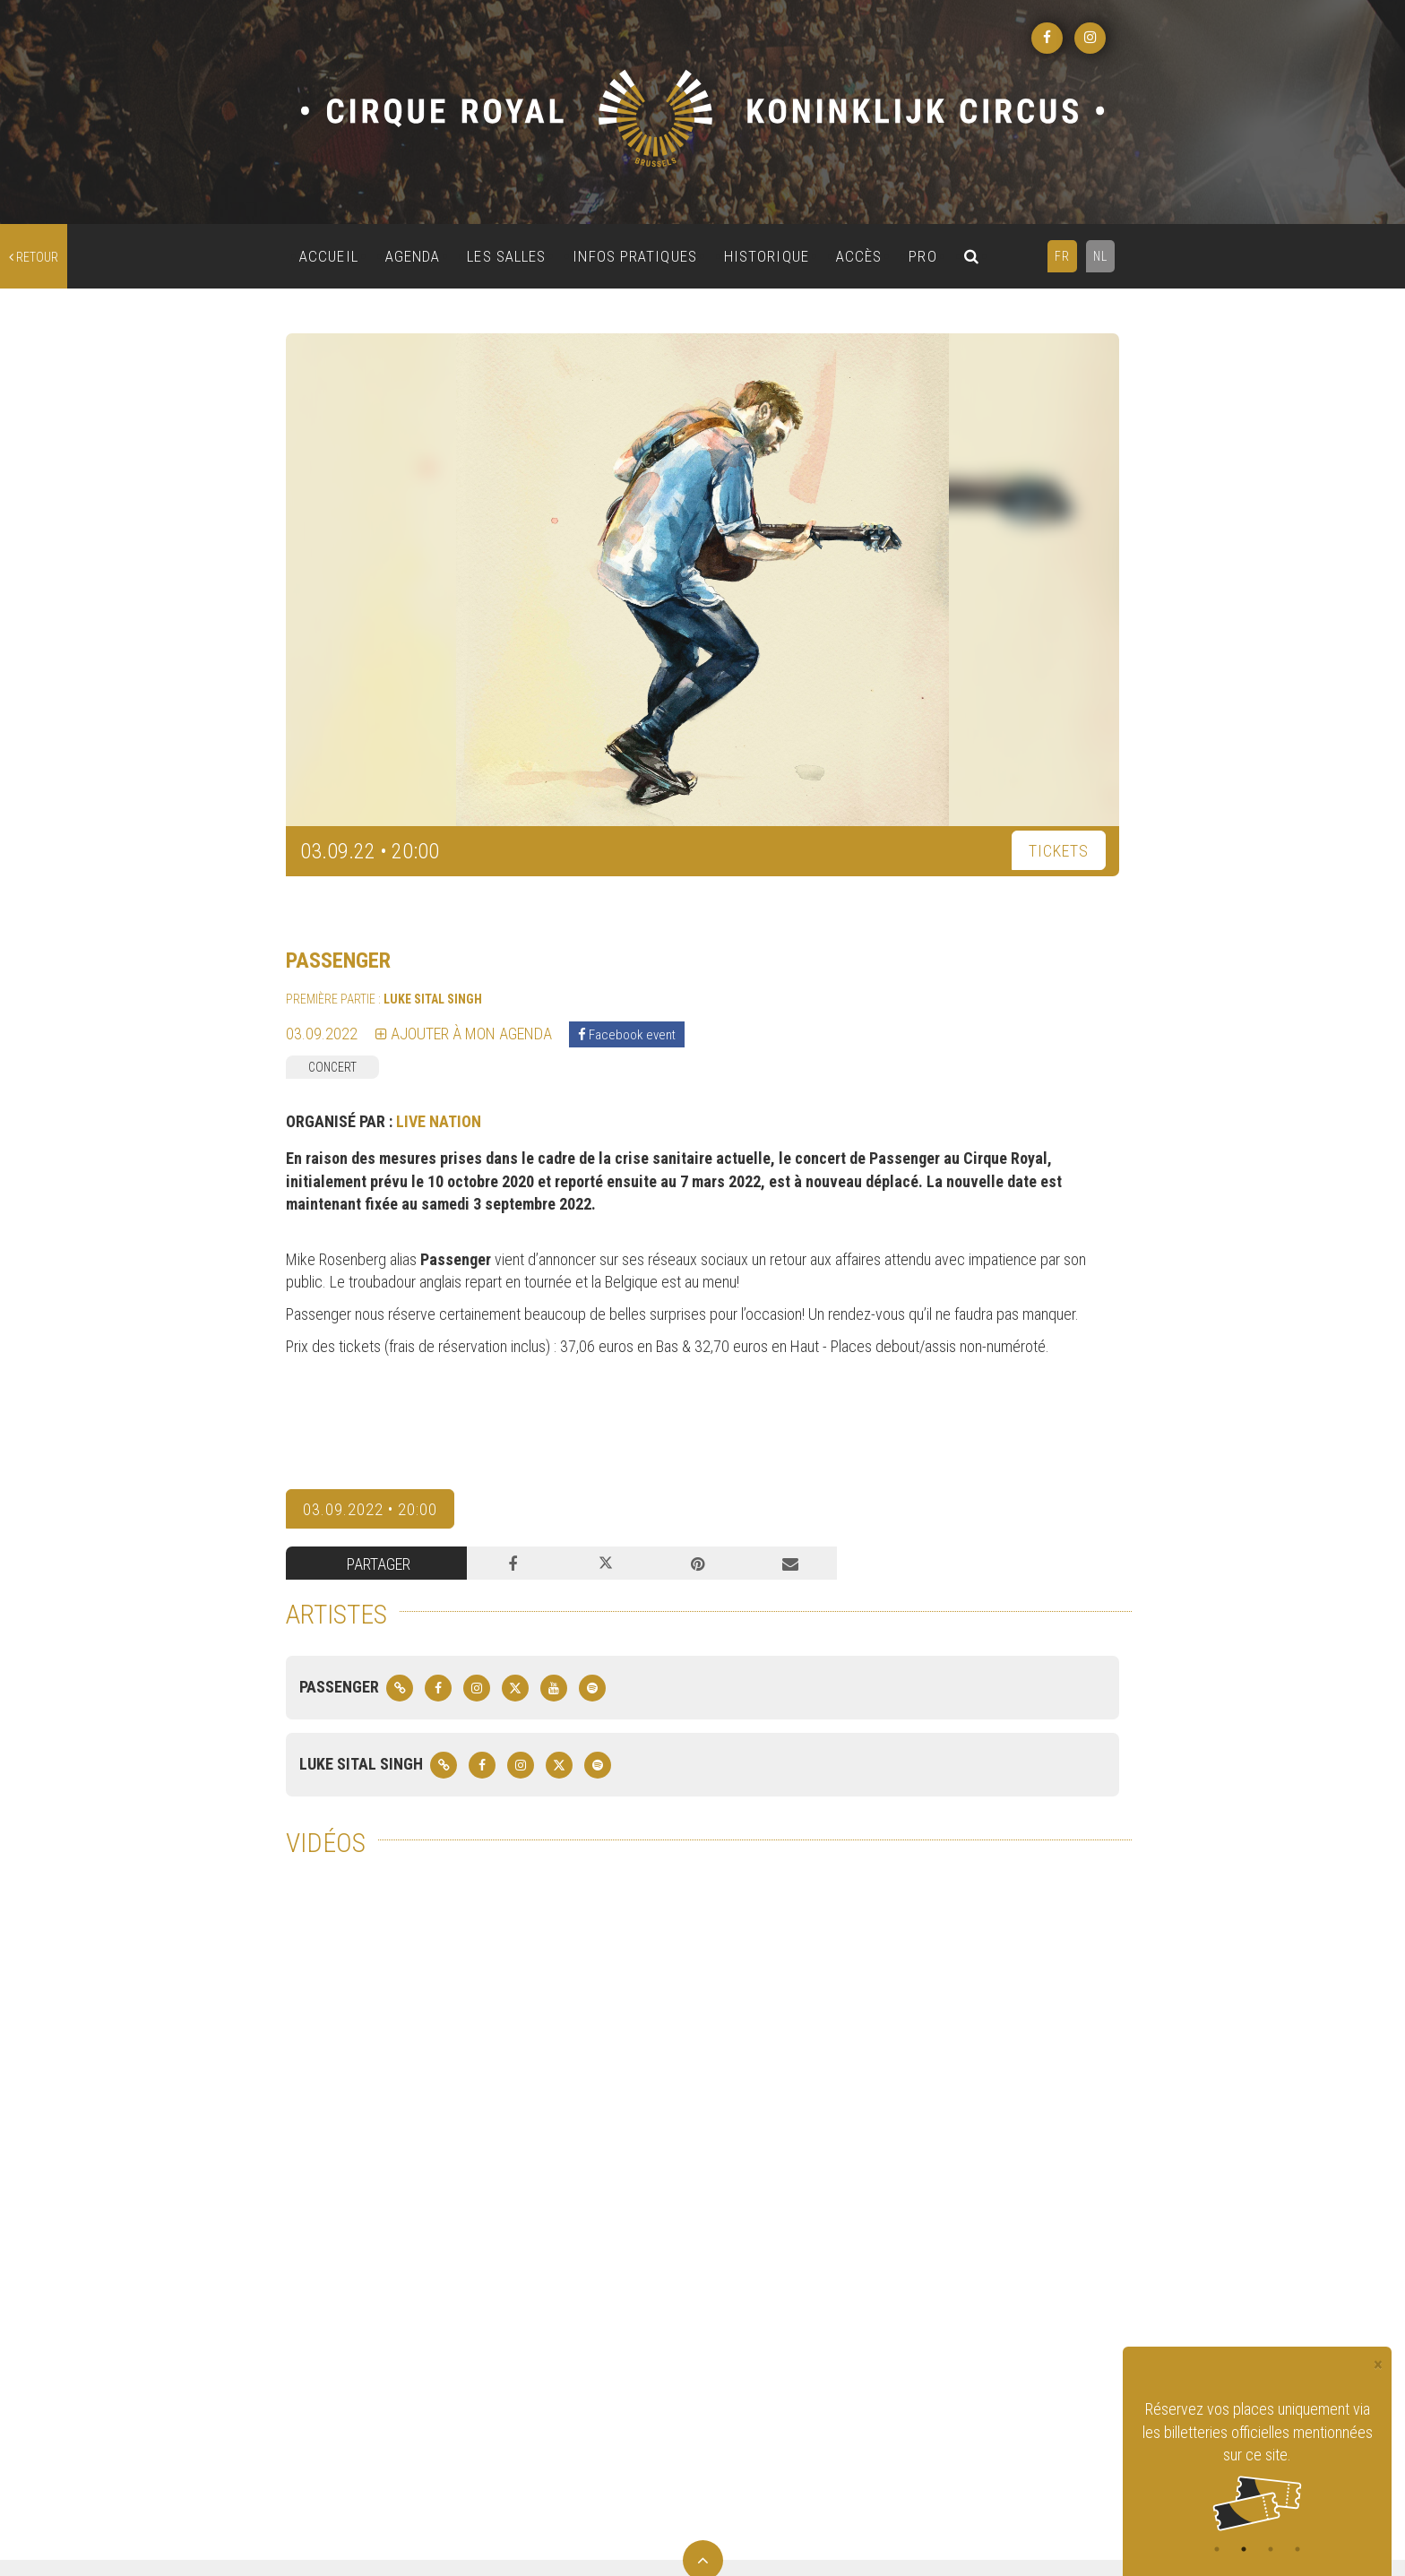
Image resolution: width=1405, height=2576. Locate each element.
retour (33, 257)
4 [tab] (1297, 2549)
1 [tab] (1217, 2549)
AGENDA (413, 256)
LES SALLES (506, 256)
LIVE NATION (438, 1121)
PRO (922, 256)
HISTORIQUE (766, 256)
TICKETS (1059, 850)
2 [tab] (1244, 2549)
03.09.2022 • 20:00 (370, 1509)
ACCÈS (859, 256)
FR (1062, 256)
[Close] (1378, 2365)
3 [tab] (1271, 2549)
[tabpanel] (1257, 2464)
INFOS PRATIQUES (635, 256)
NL (1100, 256)
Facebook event (627, 1035)
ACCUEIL (328, 256)
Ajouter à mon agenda (463, 1033)
